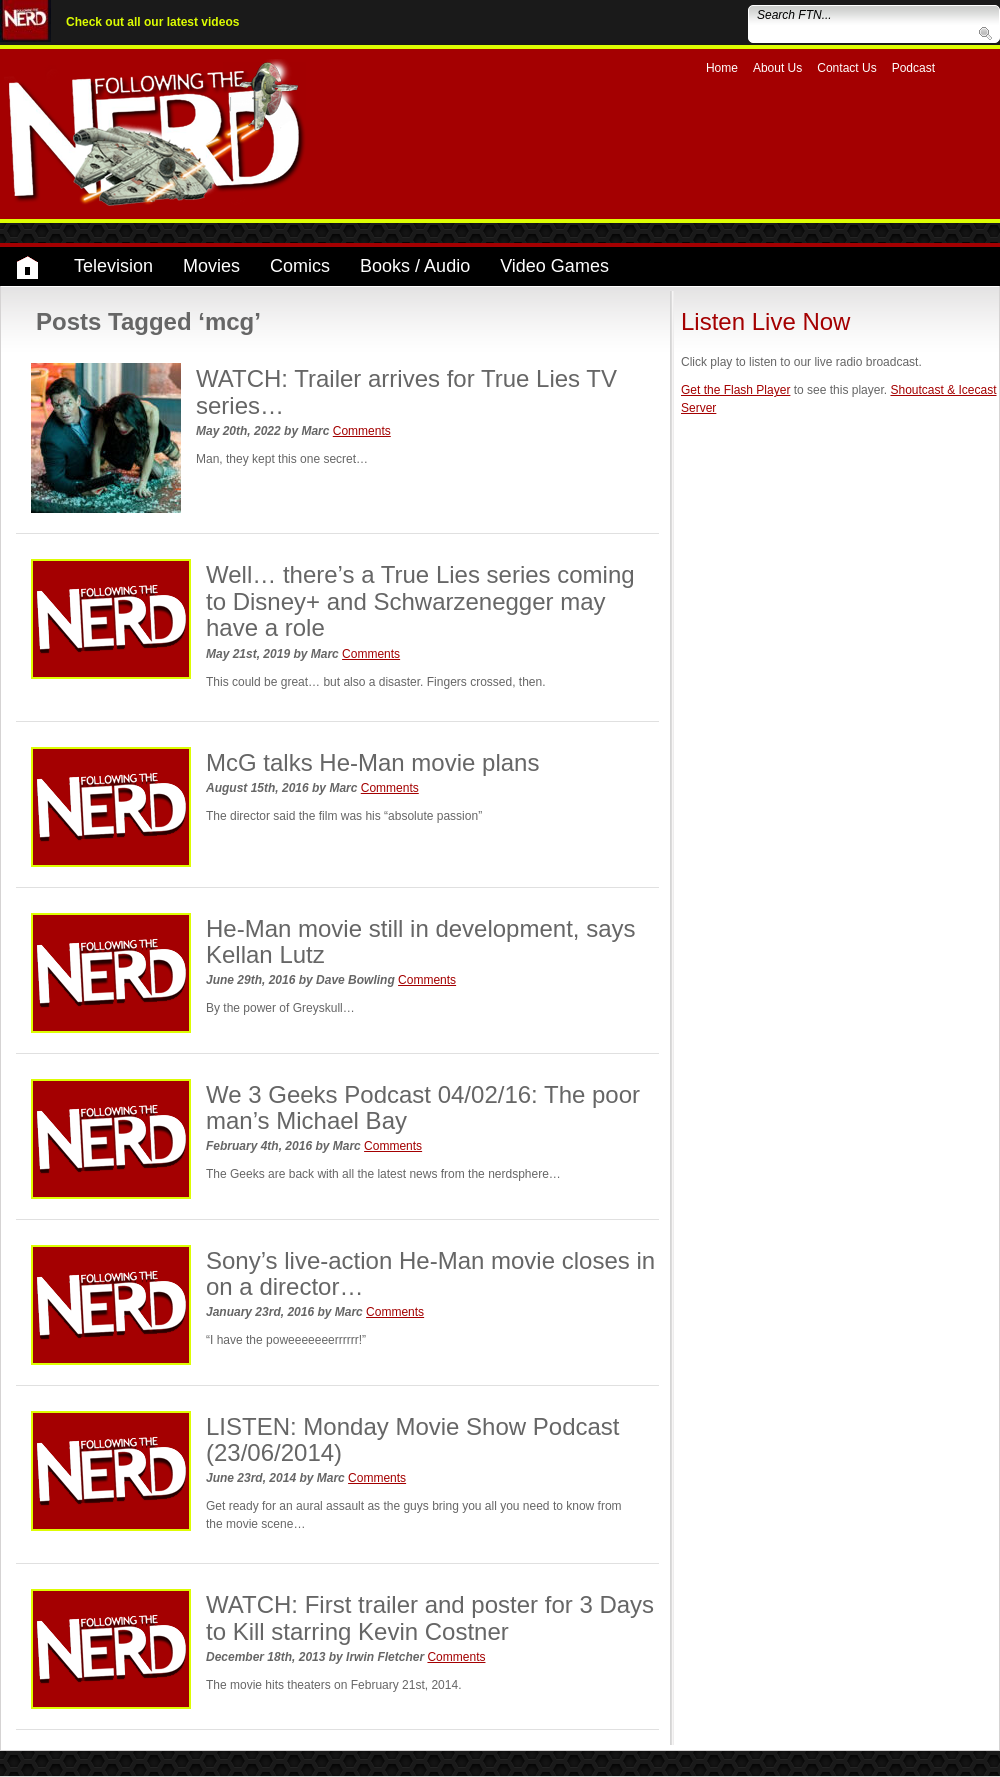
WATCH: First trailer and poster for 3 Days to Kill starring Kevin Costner (430, 1617)
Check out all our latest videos (152, 22)
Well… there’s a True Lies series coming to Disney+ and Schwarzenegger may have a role (420, 601)
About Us (777, 68)
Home (722, 68)
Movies (211, 266)
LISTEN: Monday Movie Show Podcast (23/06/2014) (413, 1439)
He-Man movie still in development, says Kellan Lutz (421, 941)
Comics (300, 266)
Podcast (913, 68)
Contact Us (846, 68)
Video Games (554, 266)
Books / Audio (415, 266)
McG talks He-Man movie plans (372, 762)
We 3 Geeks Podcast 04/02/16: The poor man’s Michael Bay (423, 1107)
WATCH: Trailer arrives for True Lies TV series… (406, 391)
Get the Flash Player (735, 390)
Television (113, 266)
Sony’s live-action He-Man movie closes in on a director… (430, 1273)
